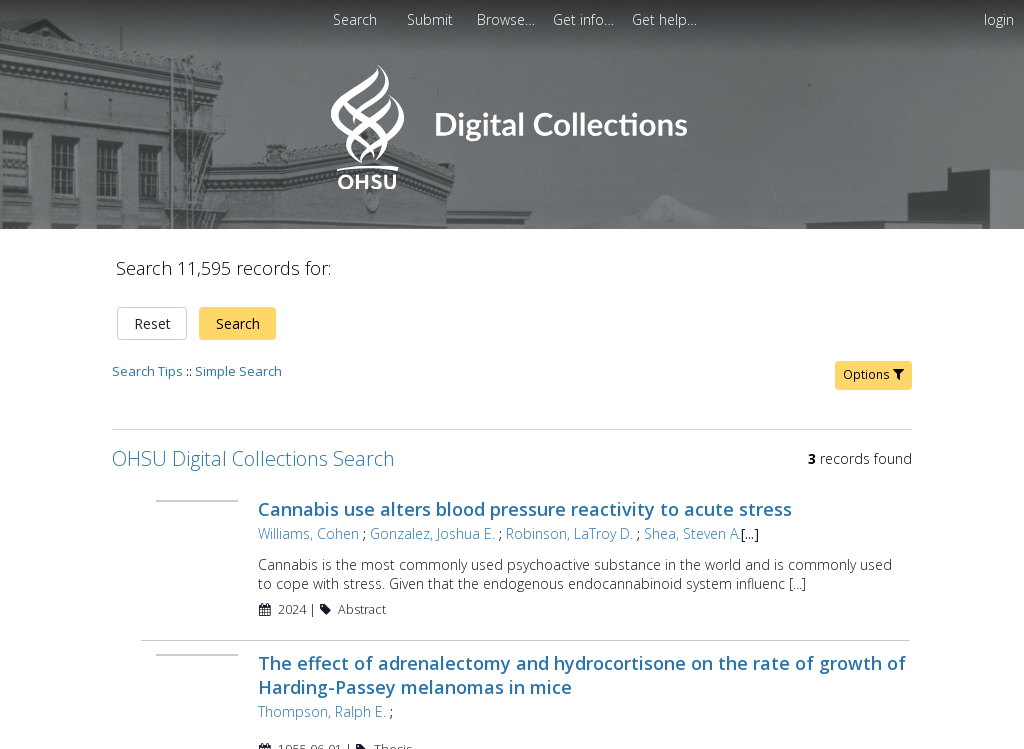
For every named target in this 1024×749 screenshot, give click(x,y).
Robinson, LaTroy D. (567, 464)
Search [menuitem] (355, 19)
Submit (432, 19)
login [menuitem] (999, 19)
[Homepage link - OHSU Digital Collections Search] (511, 184)
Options (873, 305)
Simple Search (238, 302)
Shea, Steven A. (690, 464)
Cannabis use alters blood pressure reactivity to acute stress (523, 440)
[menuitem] (508, 19)
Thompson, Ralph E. (320, 642)
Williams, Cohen (306, 464)
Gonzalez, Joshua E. (430, 464)
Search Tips (147, 302)
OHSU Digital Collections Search (253, 389)
